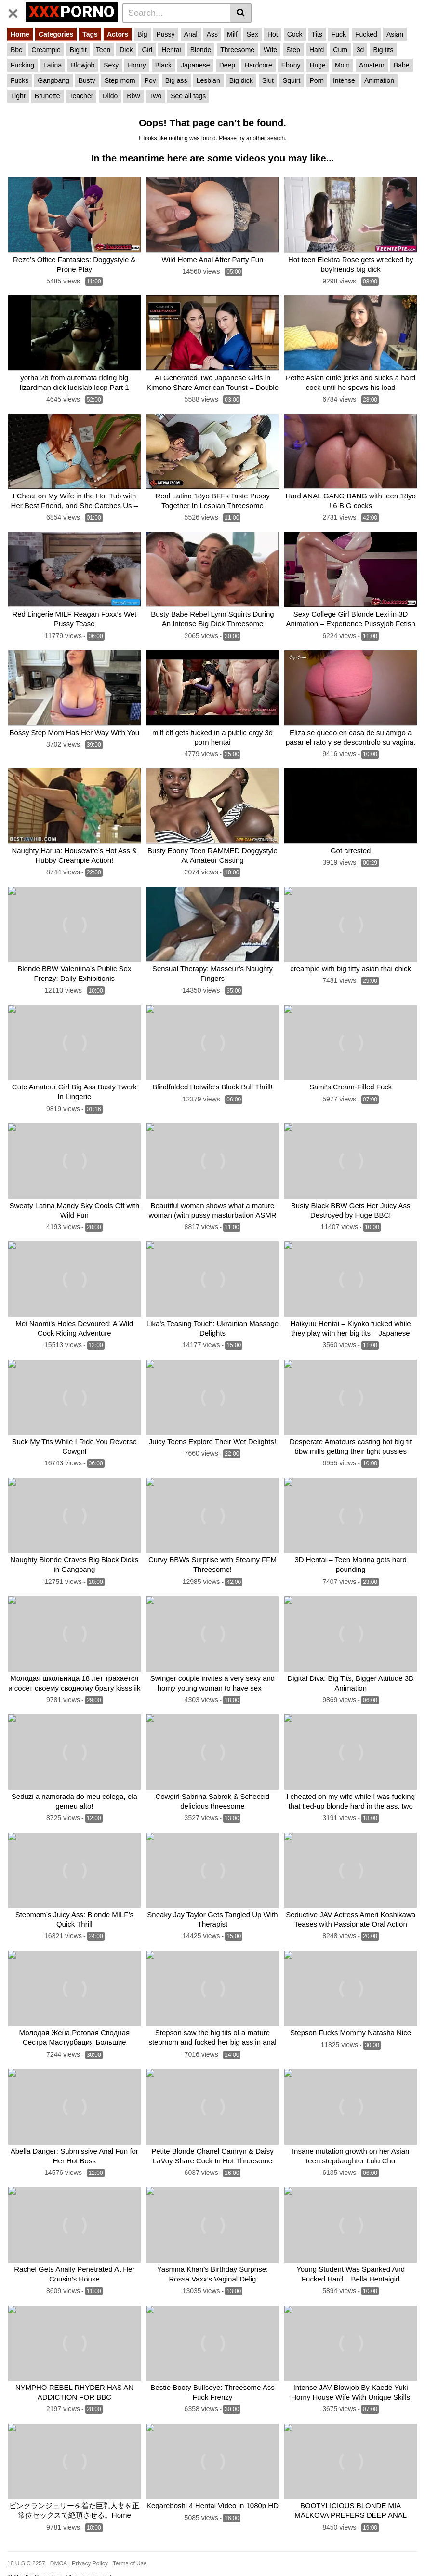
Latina (52, 65)
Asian (394, 34)
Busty (87, 80)
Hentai (171, 50)
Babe (402, 65)
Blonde (201, 50)
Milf (232, 34)
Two (155, 96)
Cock (295, 34)
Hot (272, 34)
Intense (344, 80)
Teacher (81, 96)
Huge (317, 65)
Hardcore (258, 65)
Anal (191, 34)
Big (142, 34)
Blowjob (82, 65)
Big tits (383, 50)
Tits (317, 34)
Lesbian (208, 80)
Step (293, 50)
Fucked (366, 34)
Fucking (22, 65)
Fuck (339, 34)
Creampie (46, 50)
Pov (150, 80)
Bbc (16, 50)
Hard (316, 50)
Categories (56, 34)
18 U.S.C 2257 (26, 2543)
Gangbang (53, 80)
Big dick (241, 80)
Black (163, 65)
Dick (126, 50)
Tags (90, 34)
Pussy (166, 34)
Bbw (133, 96)
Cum (340, 50)
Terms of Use (130, 2543)
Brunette (47, 96)
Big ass (176, 80)
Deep (227, 65)
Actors (117, 34)
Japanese (195, 65)
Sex (252, 34)
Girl (147, 50)
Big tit (78, 50)
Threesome (237, 50)
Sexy (111, 65)
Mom (342, 65)
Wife (270, 50)
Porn (316, 80)
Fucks (19, 80)
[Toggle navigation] (16, 11)
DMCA (58, 2543)
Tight (18, 96)
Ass (212, 34)
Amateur (372, 65)
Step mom (120, 80)
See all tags (188, 96)
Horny (137, 65)
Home (20, 34)
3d (360, 50)
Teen (103, 50)
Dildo (110, 96)
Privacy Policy (90, 2543)
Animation (379, 80)
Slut (268, 80)
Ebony (291, 65)
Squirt (292, 80)
